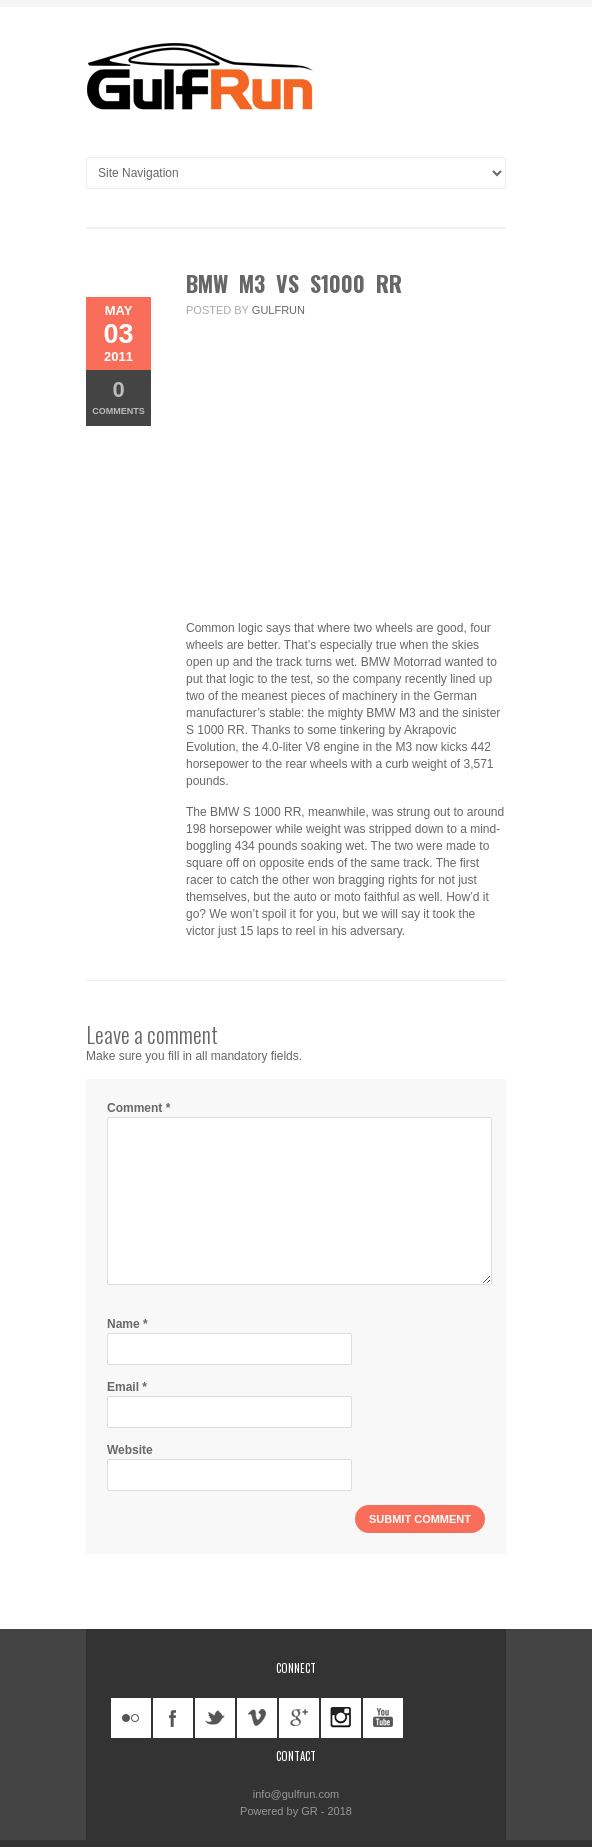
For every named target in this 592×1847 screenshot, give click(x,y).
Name (127, 1324)
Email (127, 1387)
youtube (383, 1718)
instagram (341, 1718)
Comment (138, 1108)
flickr (131, 1718)
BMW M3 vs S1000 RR (294, 283)
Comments (118, 396)
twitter (215, 1718)
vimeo (257, 1718)
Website (130, 1450)
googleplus (299, 1718)
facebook (173, 1718)
